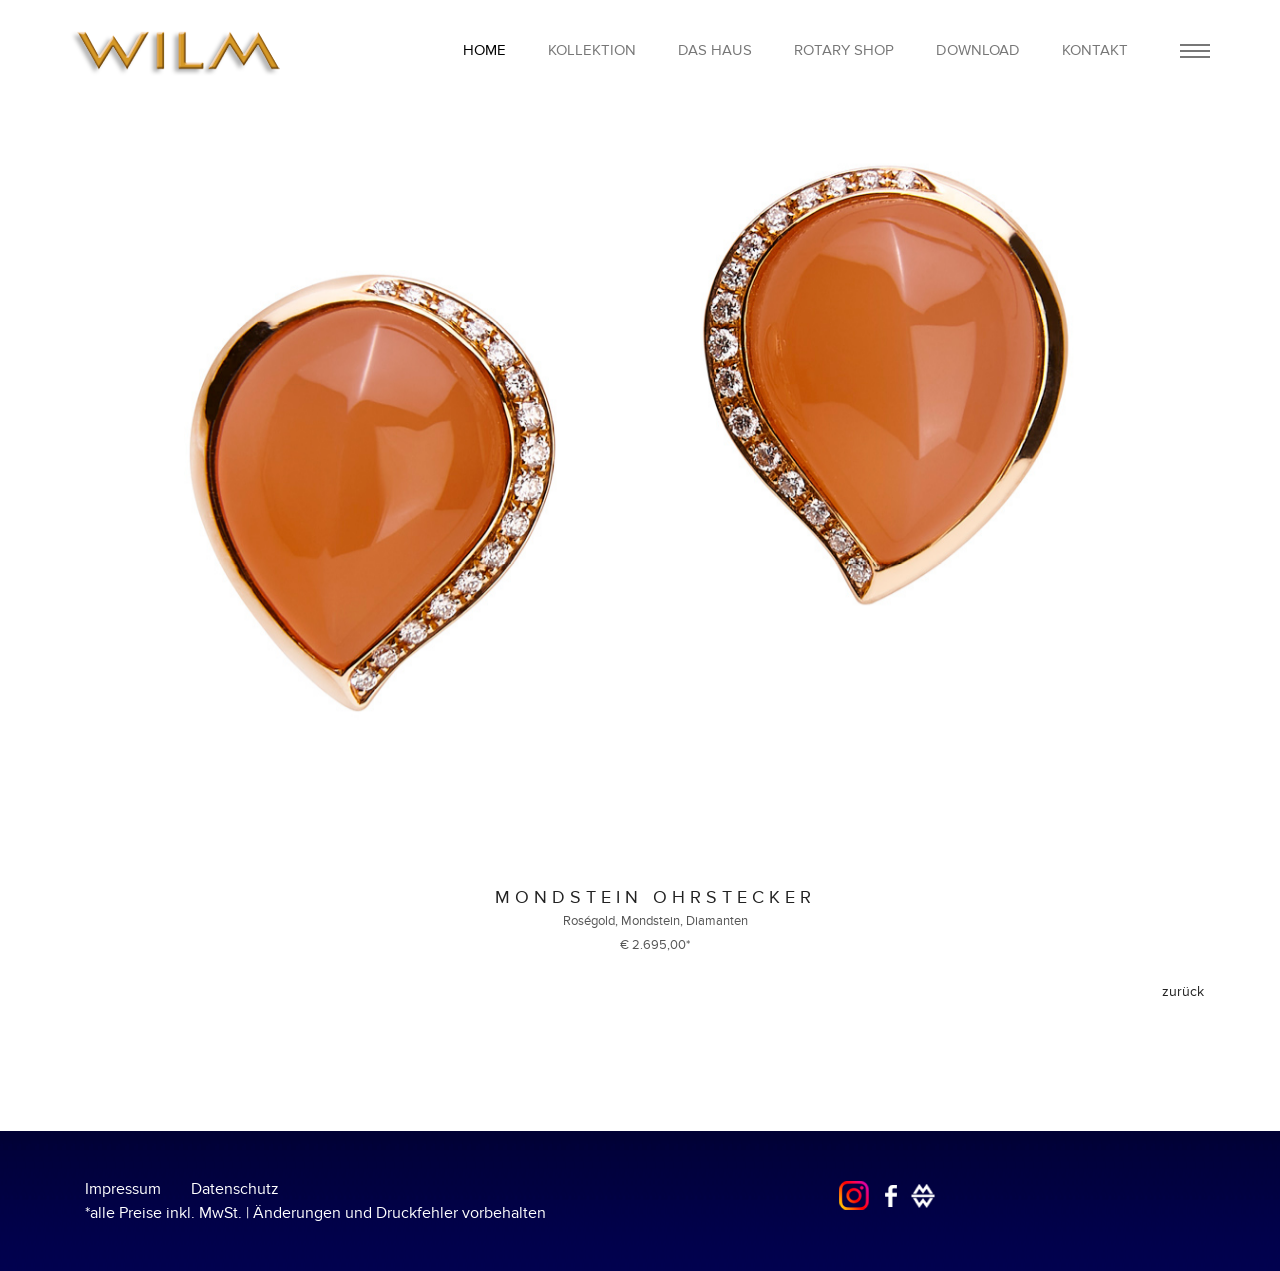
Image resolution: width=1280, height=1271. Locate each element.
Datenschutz (235, 1189)
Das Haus (715, 50)
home (484, 50)
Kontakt (1095, 50)
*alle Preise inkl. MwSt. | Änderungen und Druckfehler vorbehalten (315, 1213)
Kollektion (592, 50)
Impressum (123, 1189)
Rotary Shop (844, 50)
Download (978, 50)
